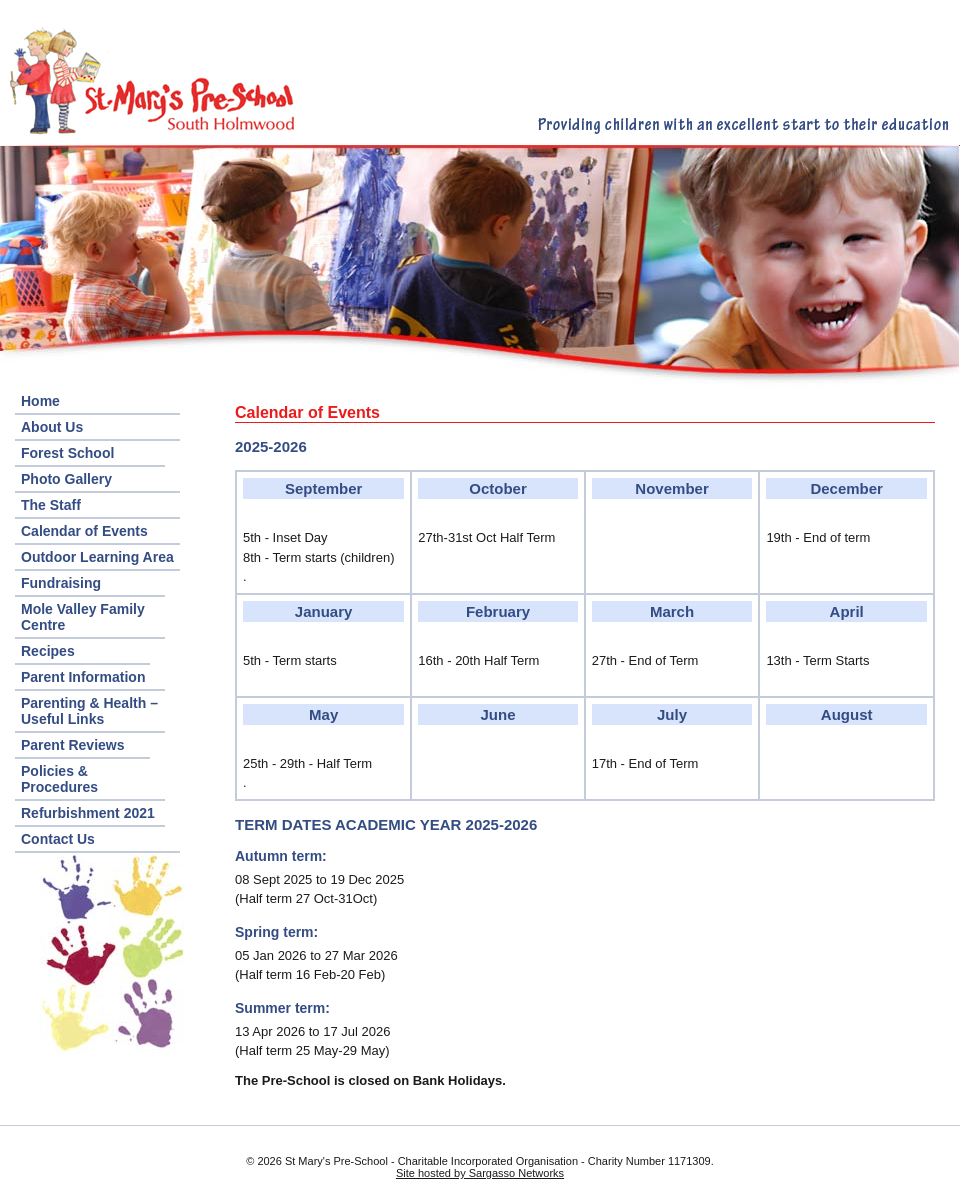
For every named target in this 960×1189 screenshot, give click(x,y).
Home (40, 401)
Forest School (67, 453)
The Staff (51, 505)
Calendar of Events (84, 531)
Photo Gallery (66, 479)
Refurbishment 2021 (88, 813)
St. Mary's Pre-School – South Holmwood (150, 79)
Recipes (48, 651)
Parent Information (83, 677)
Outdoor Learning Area (97, 557)
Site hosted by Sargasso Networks (480, 1173)
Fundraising (61, 583)
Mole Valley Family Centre (83, 617)
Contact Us (58, 839)
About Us (52, 427)
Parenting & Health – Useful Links (89, 711)
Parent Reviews (73, 745)
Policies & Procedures (59, 779)
